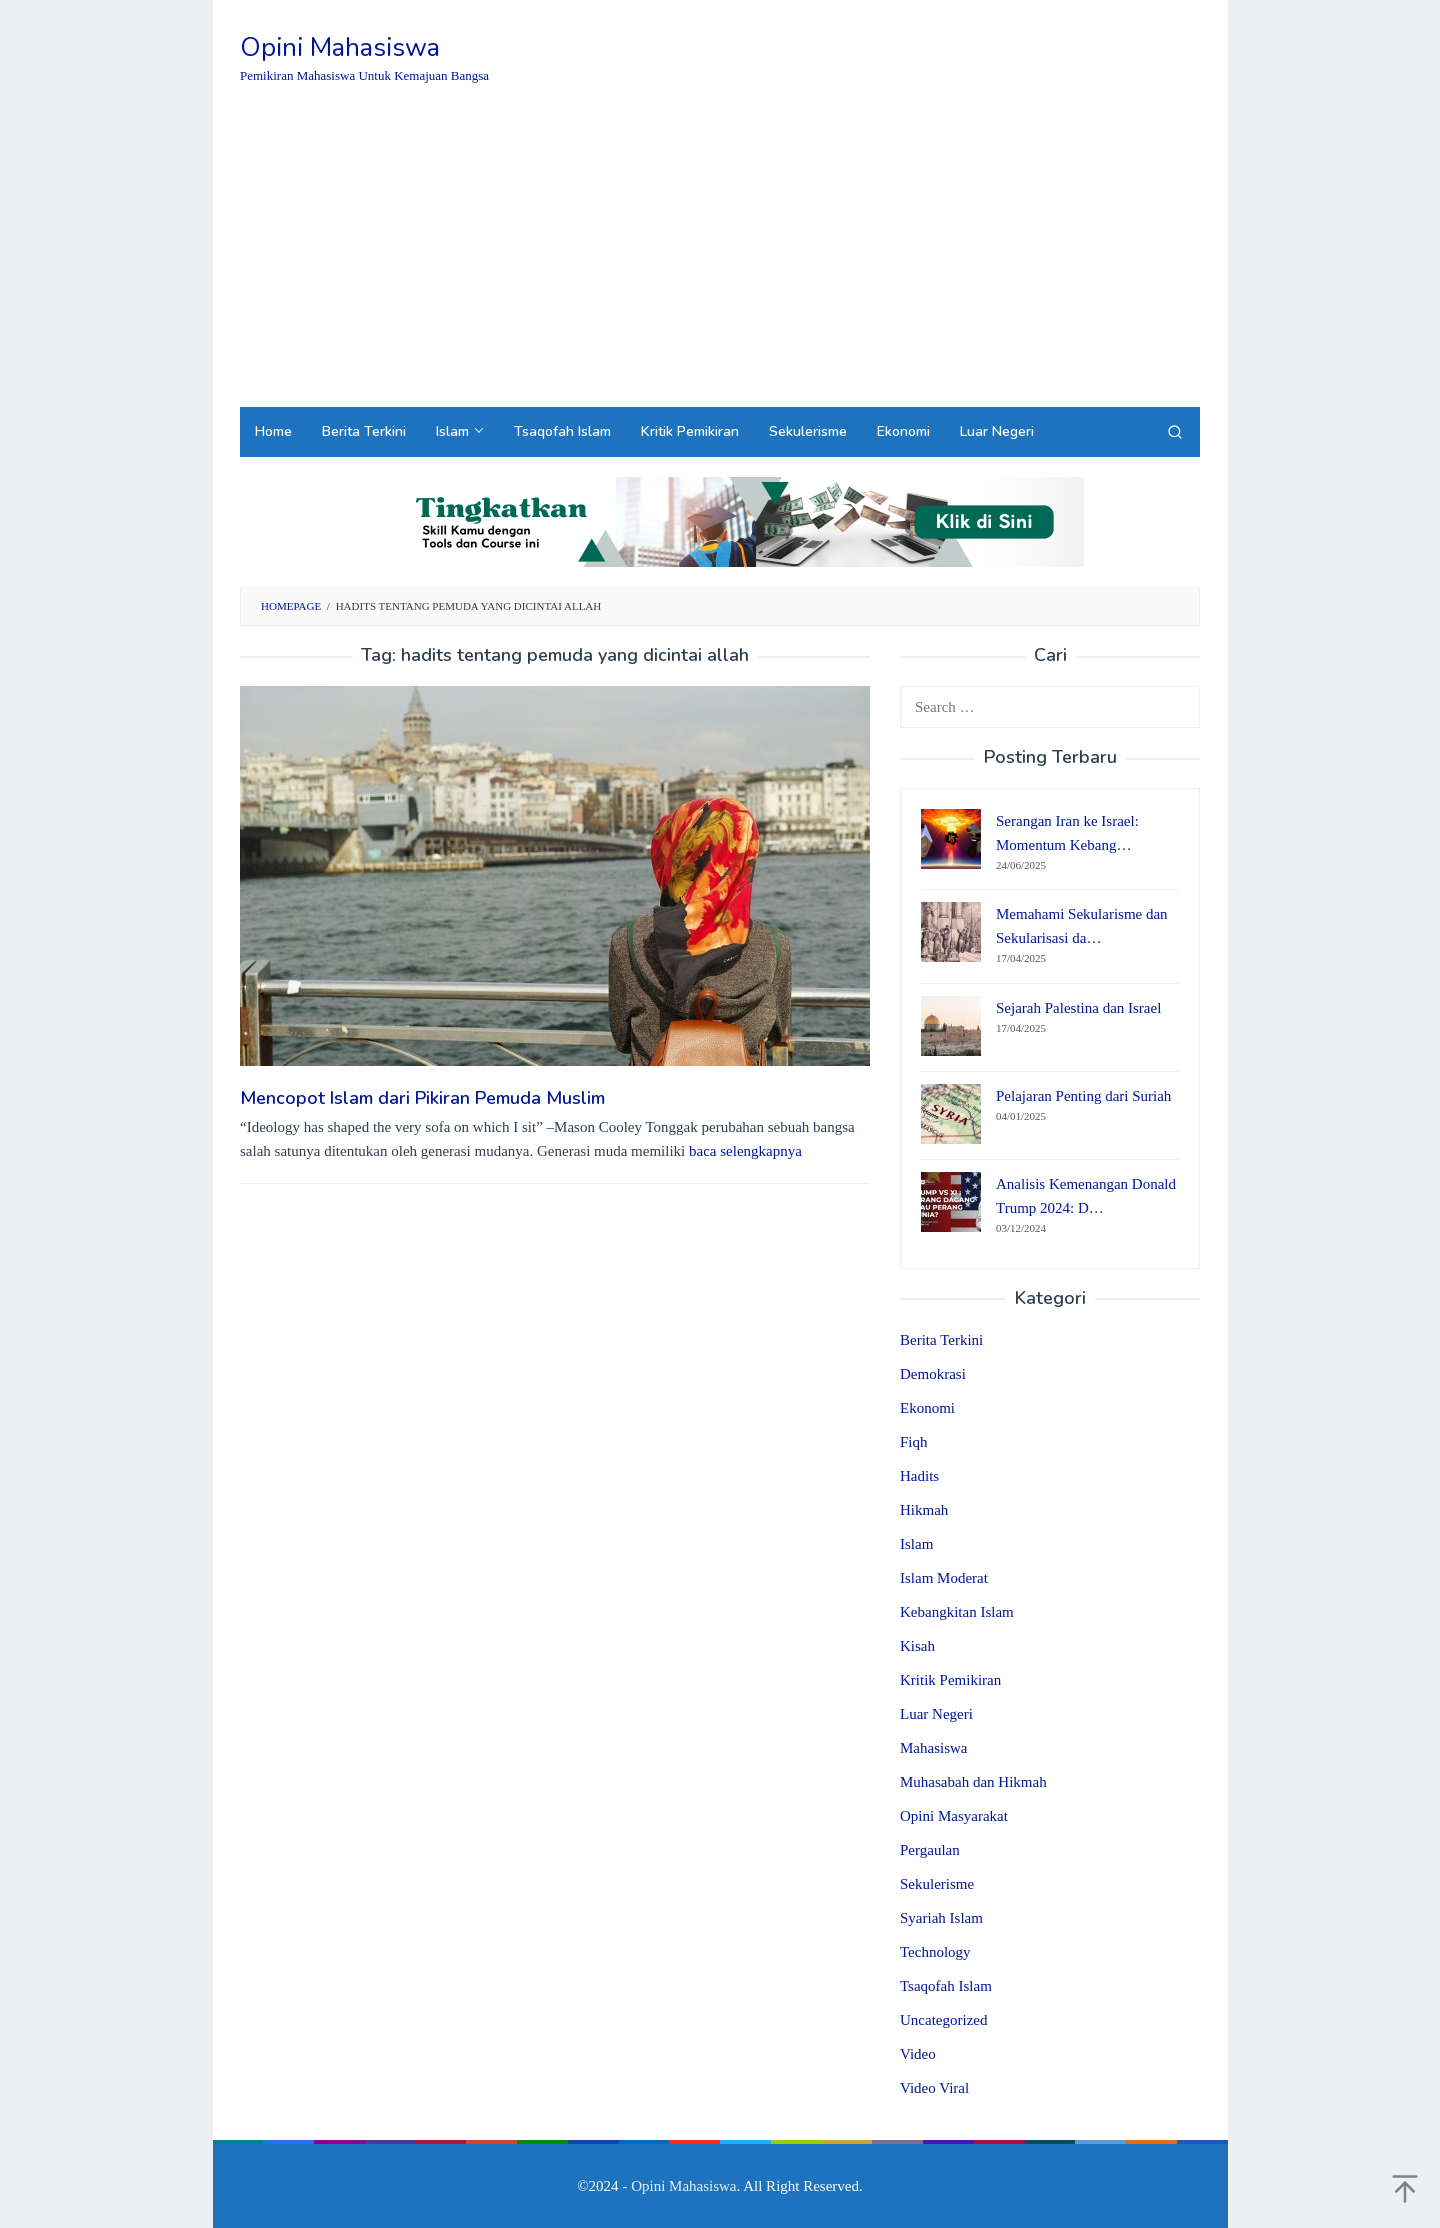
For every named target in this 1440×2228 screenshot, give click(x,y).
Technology (935, 1952)
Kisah (917, 1646)
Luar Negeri (936, 1714)
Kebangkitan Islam (957, 1612)
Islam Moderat (944, 1578)
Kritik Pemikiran (950, 1680)
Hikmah (924, 1510)
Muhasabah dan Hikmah (973, 1782)
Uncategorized (943, 2020)
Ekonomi (927, 1408)
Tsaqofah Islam (946, 1986)
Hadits (919, 1476)
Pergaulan (930, 1850)
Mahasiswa (934, 1748)
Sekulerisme (937, 1884)
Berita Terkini (941, 1340)
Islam (916, 1544)
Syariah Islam (941, 1918)
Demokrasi (933, 1374)
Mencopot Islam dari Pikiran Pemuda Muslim (422, 1098)
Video (918, 2054)
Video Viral (934, 2088)
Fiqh (914, 1442)
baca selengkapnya (745, 1151)
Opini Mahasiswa (340, 47)
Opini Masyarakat (954, 1816)
